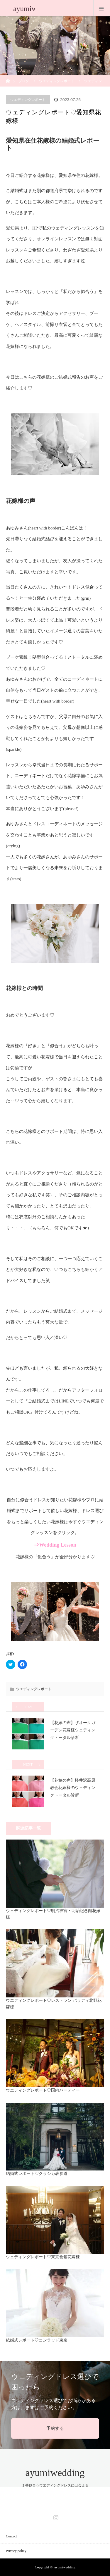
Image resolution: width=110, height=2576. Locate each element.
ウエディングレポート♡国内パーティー (43, 2090)
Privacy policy (16, 2551)
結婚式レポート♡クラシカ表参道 (36, 2173)
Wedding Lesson (57, 1545)
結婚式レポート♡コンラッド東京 (36, 2340)
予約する (55, 2428)
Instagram (55, 2516)
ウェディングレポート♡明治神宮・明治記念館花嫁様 (53, 1914)
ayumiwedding (54, 2472)
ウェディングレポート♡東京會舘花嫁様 (43, 2257)
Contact (11, 2536)
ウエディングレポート (56, 81)
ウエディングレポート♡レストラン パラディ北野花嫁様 (53, 2003)
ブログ (23, 81)
